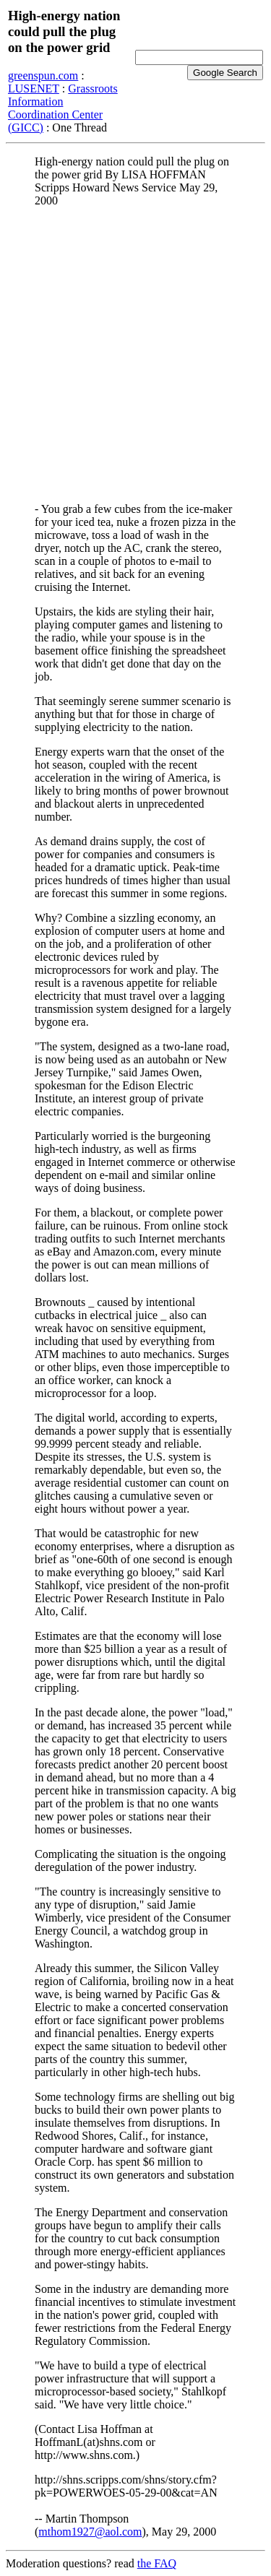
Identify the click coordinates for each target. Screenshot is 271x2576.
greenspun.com (43, 75)
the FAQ (156, 2563)
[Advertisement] (135, 354)
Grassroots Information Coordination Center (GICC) (63, 108)
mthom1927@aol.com (90, 2531)
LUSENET (33, 88)
